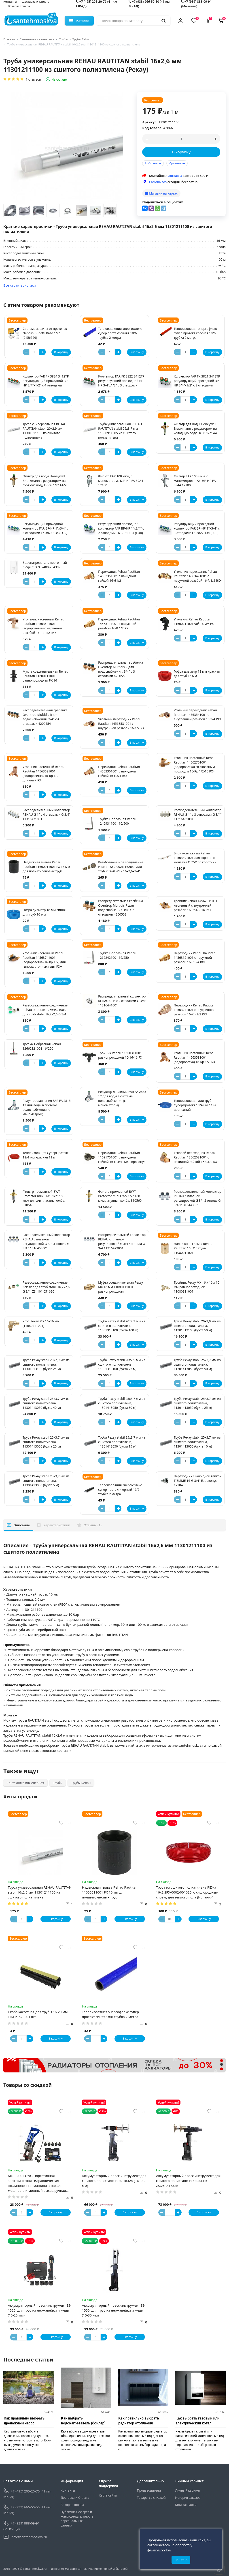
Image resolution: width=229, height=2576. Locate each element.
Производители (149, 2490)
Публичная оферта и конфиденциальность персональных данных (76, 2518)
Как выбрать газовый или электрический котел (197, 2420)
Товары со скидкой (151, 2497)
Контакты (68, 2490)
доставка (175, 176)
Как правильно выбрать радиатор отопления (138, 2420)
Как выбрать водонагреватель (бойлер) (83, 2420)
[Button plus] (42, 352)
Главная (9, 39)
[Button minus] (26, 352)
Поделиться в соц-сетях (162, 202)
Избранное (153, 163)
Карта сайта (108, 2495)
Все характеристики (19, 285)
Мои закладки (186, 2505)
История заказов (188, 2497)
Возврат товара (19, 6)
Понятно (181, 2560)
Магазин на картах (161, 193)
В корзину (181, 151)
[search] (163, 21)
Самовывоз (158, 182)
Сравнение (177, 163)
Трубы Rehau (81, 39)
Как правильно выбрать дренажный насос (24, 2420)
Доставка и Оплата (75, 2497)
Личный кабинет (187, 2490)
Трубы (63, 39)
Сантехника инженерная (37, 39)
